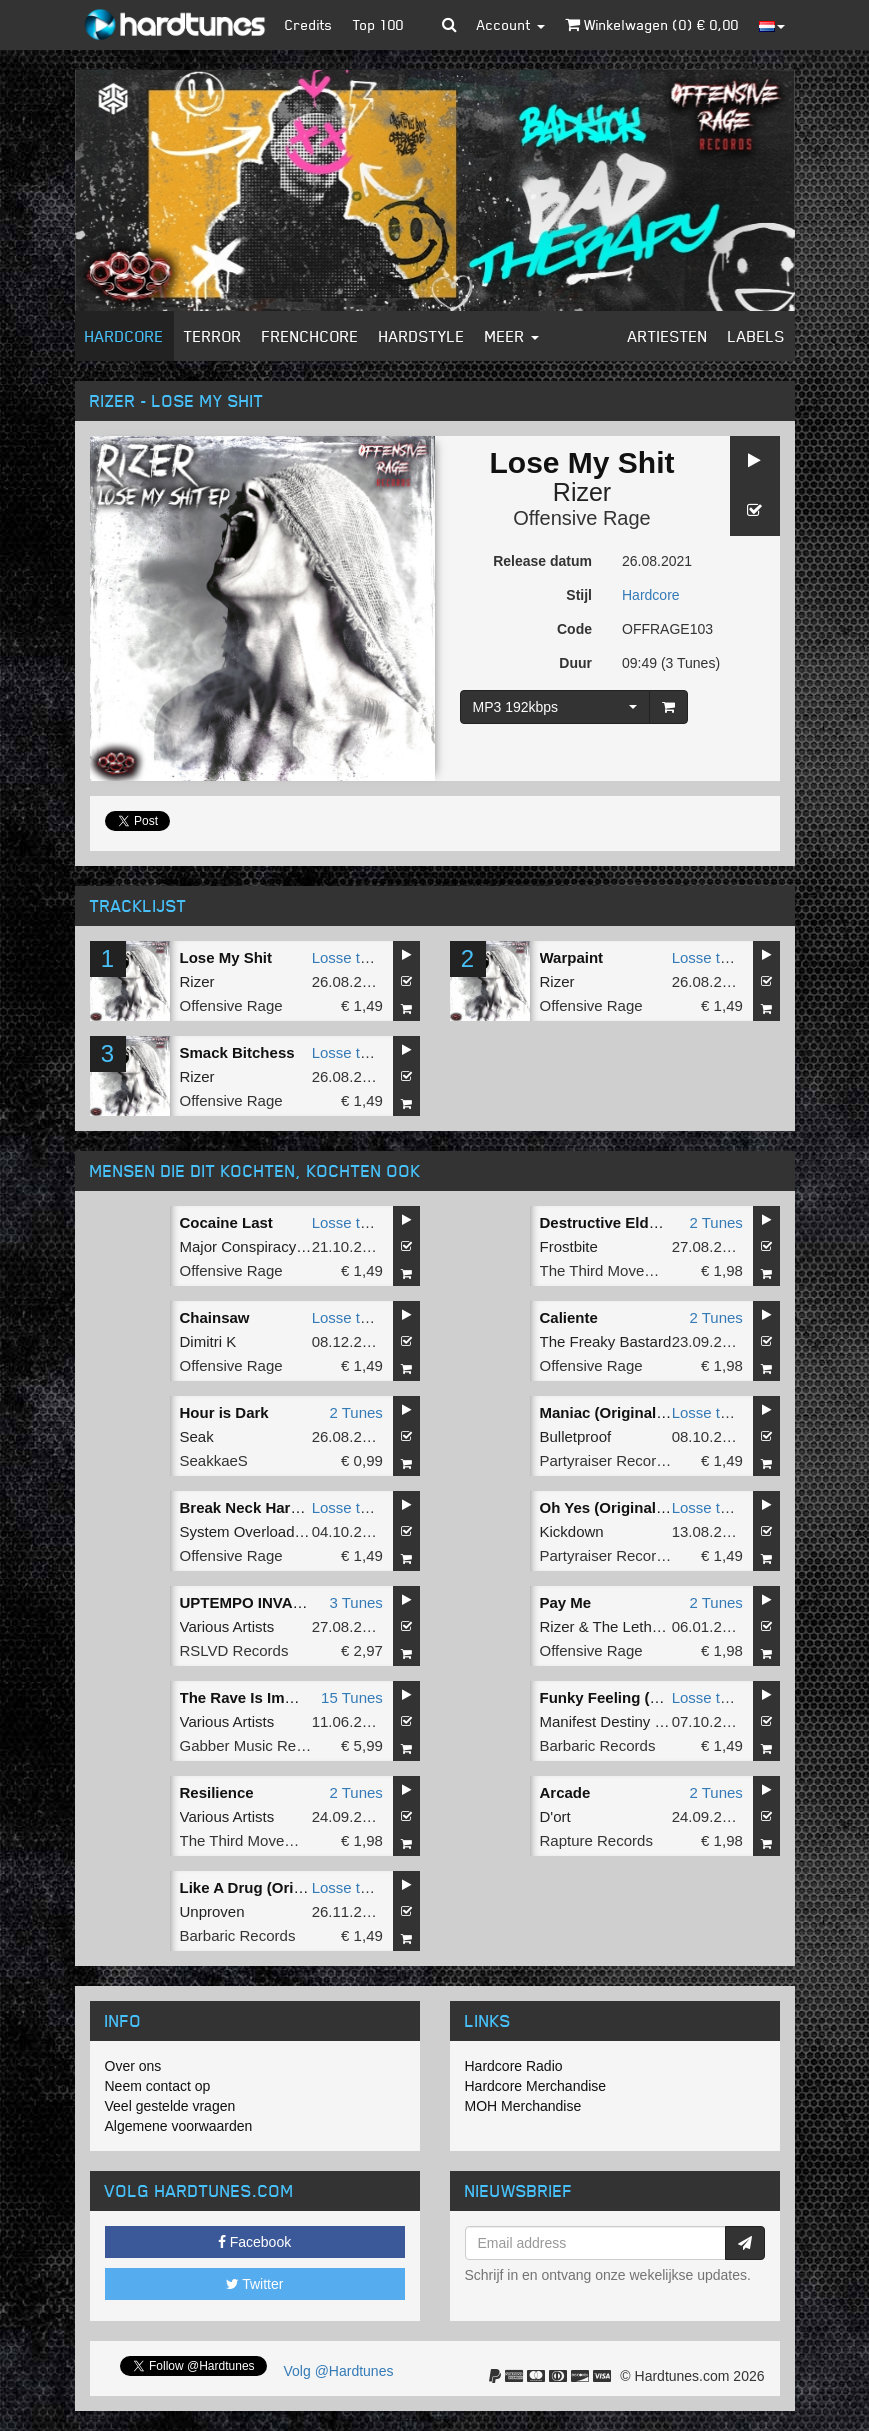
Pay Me (566, 1602)
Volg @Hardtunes (339, 2371)
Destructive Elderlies (614, 1222)
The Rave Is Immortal (255, 1697)
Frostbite (569, 1246)
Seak (197, 1436)
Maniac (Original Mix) (615, 1412)
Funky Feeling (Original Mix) (640, 1697)
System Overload (237, 1531)
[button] (449, 25)
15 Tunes (352, 1697)
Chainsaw (215, 1317)
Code (574, 629)
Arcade (565, 1792)
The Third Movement (609, 1270)
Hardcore (124, 336)
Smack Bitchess (237, 1052)
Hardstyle (422, 336)
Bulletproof (576, 1436)
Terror (213, 336)
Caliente (569, 1317)
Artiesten (668, 336)
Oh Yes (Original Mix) (615, 1507)
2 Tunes (715, 1222)
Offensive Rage (582, 518)
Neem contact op (158, 2086)
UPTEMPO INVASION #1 (265, 1602)
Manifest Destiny (595, 1721)
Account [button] (511, 24)
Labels (756, 336)
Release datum (542, 561)
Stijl (579, 595)
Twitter (255, 2284)
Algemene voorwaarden (179, 2126)
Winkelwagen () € (652, 24)
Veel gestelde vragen (170, 2106)
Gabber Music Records (256, 1745)
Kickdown (572, 1531)
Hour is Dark (224, 1412)
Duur (575, 663)
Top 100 (378, 24)
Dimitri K (208, 1341)
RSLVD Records (234, 1650)
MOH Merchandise (523, 2106)
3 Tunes (355, 1602)
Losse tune (348, 957)
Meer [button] (512, 336)
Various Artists (227, 1626)
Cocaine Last (226, 1222)
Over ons (133, 2066)
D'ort (555, 1816)
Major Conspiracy (238, 1246)
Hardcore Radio (514, 2066)
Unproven (212, 1911)
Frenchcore (310, 336)
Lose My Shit (226, 957)
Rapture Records (596, 1840)
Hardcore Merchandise (536, 2086)
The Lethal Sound (652, 1626)
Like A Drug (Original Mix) (271, 1887)
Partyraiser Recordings (616, 1460)
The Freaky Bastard (606, 1341)
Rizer (582, 492)
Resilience (217, 1792)
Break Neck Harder (247, 1507)
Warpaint (572, 957)
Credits (309, 24)
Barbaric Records (598, 1745)
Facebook (254, 2242)
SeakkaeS (214, 1460)
